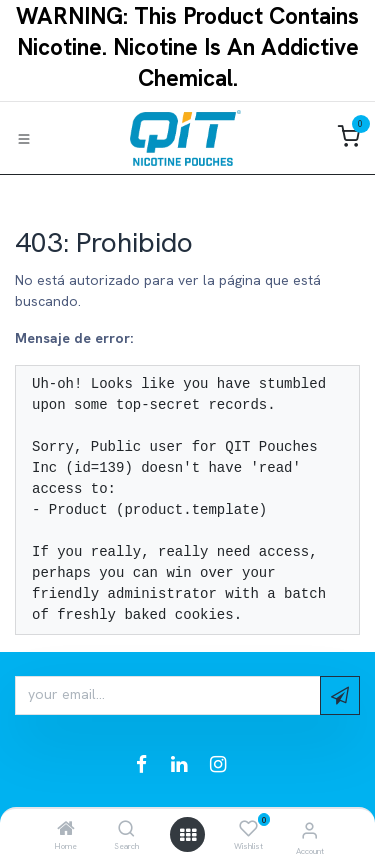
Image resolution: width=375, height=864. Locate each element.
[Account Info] (309, 830)
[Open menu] (188, 835)
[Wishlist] (248, 829)
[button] (340, 695)
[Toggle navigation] (24, 138)
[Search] (126, 830)
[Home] (66, 830)
